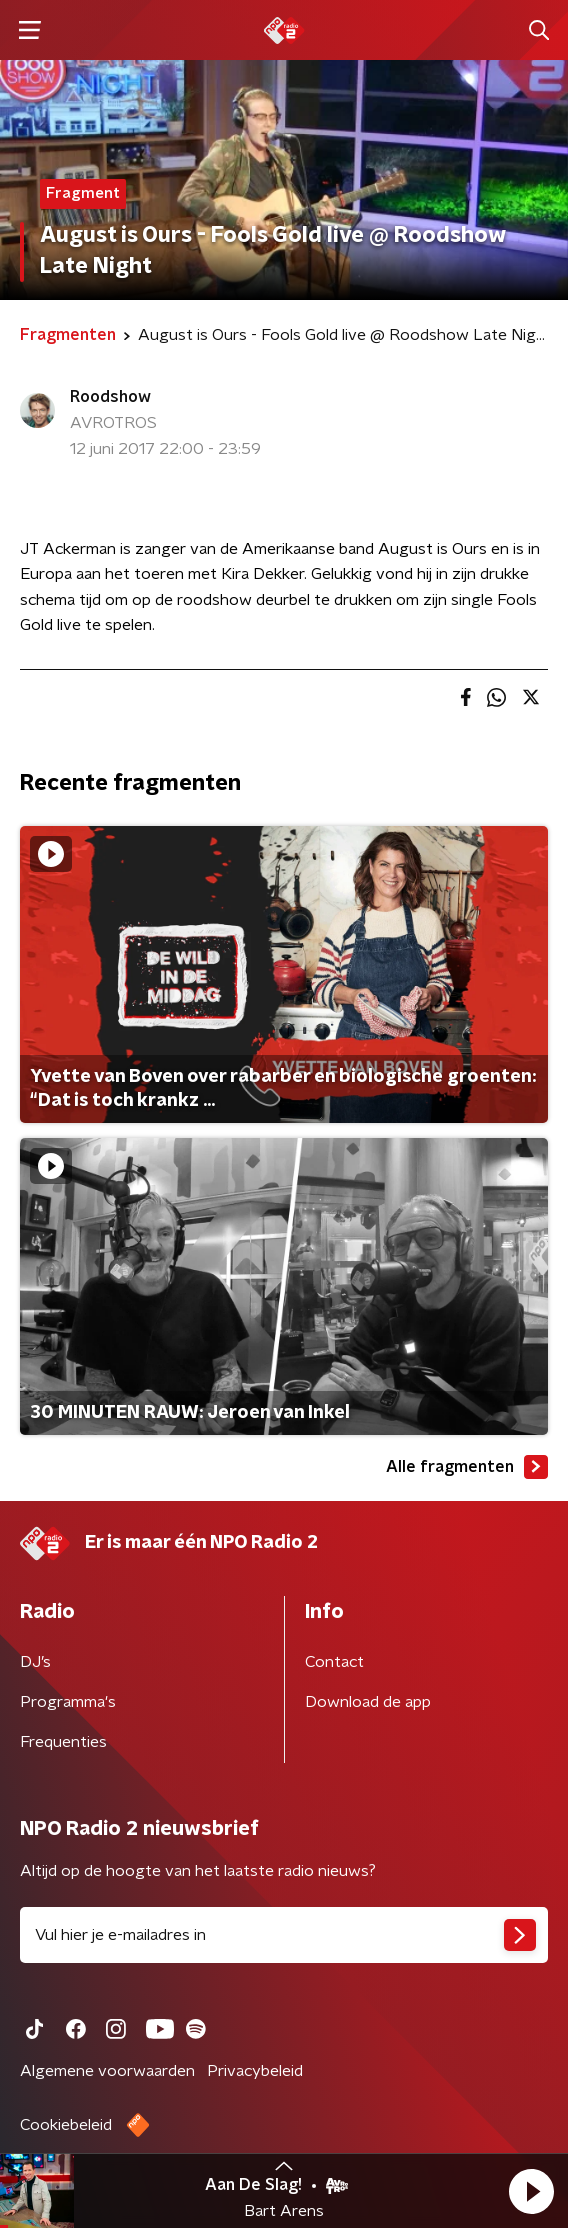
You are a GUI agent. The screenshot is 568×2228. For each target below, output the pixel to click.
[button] (531, 2191)
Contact (334, 1662)
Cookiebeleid (66, 2125)
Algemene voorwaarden (107, 2071)
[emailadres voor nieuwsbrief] (284, 1935)
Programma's (68, 1702)
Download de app (368, 1702)
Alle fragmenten (467, 1467)
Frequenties (63, 1742)
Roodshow (110, 397)
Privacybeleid (255, 2071)
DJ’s (35, 1662)
